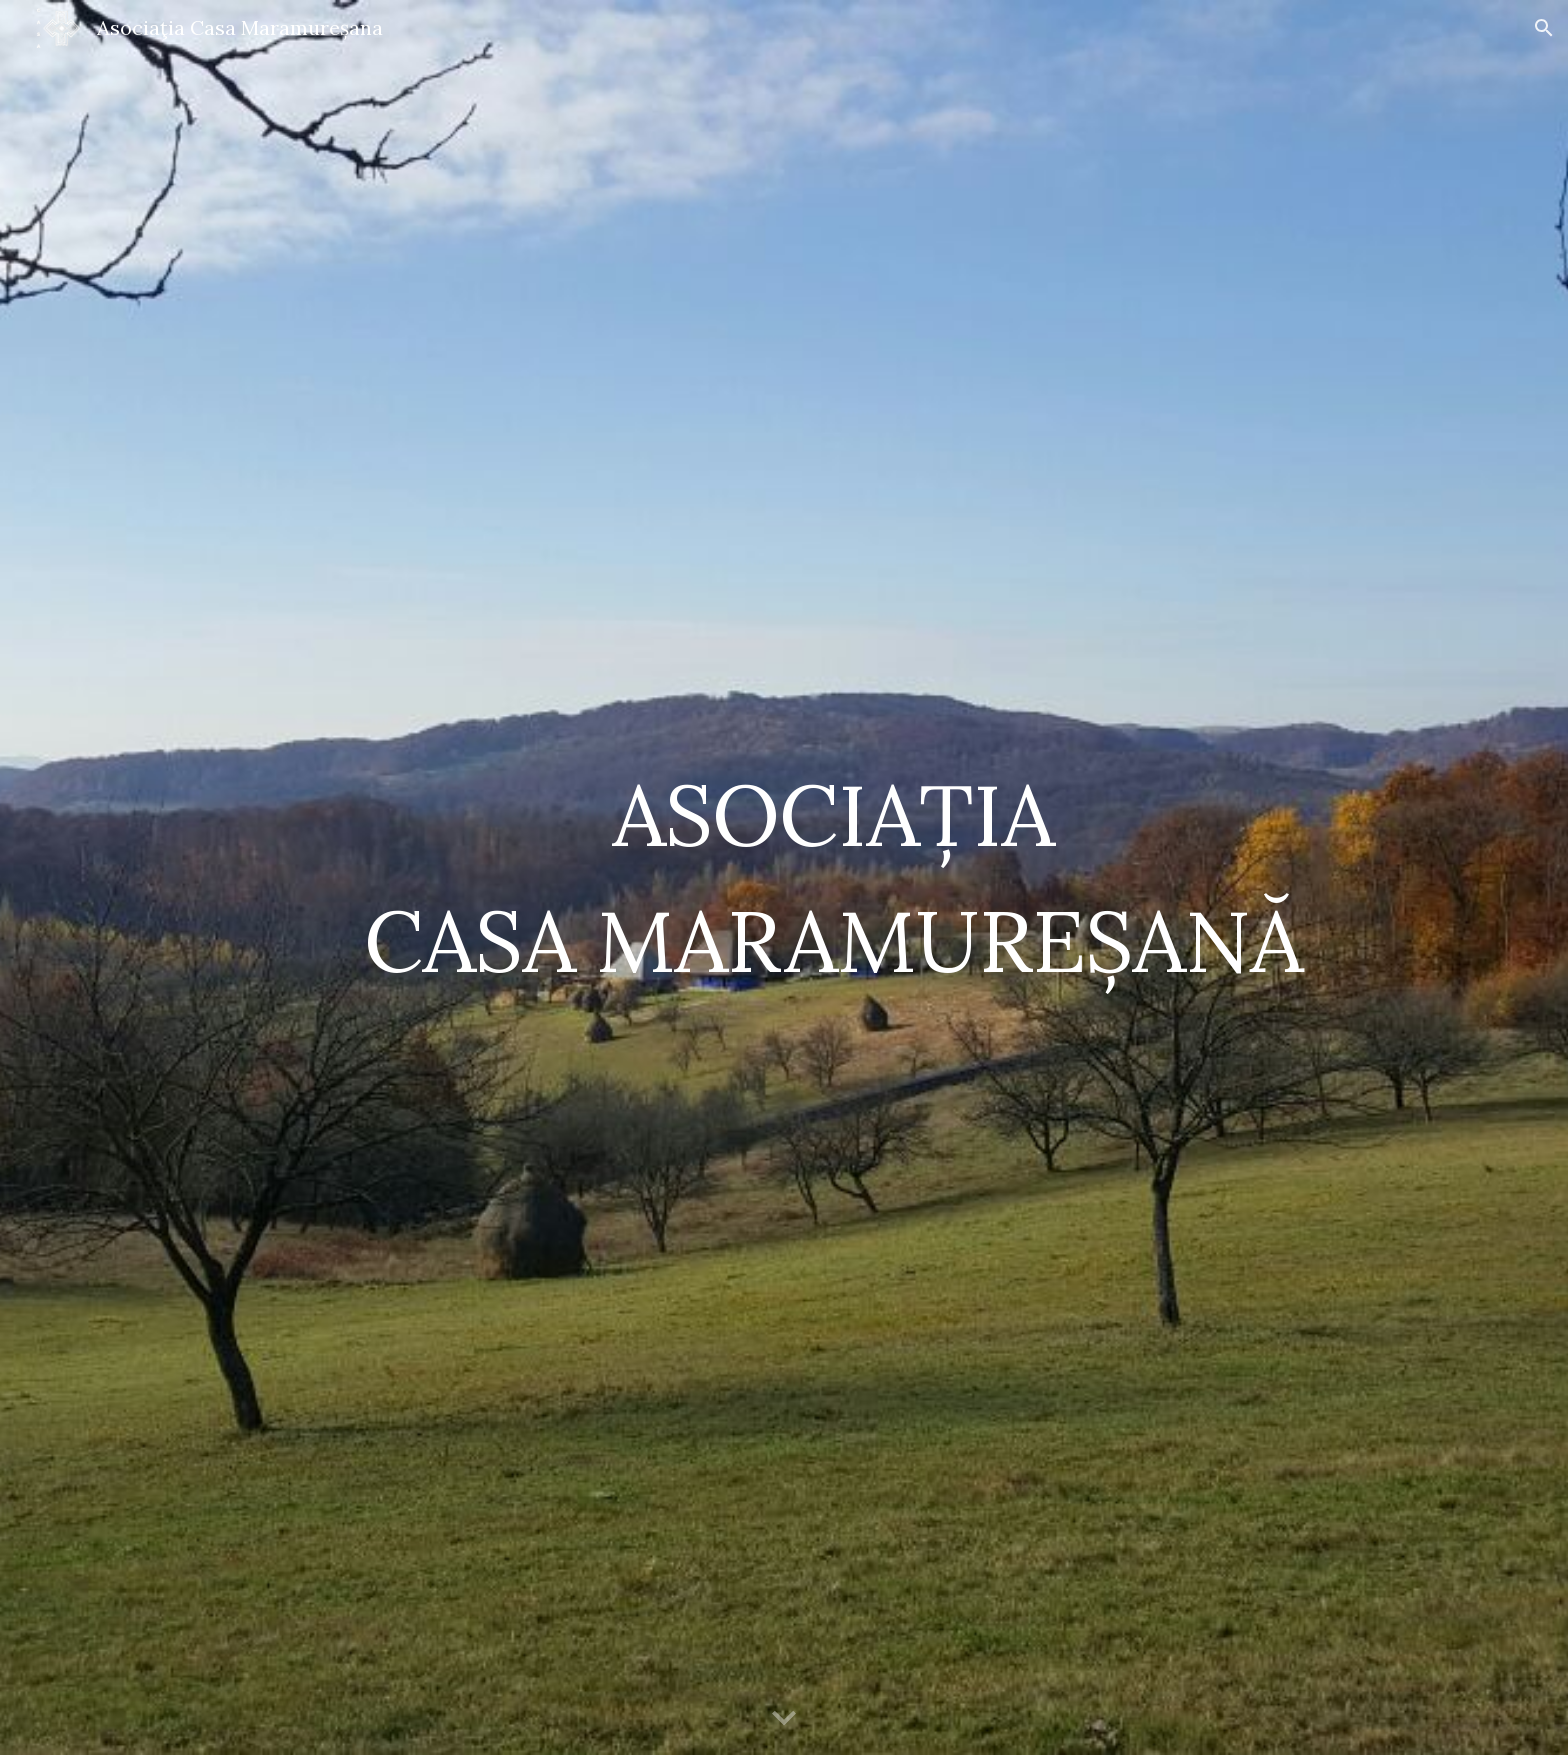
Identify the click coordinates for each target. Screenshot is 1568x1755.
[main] (833, 877)
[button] (1544, 28)
